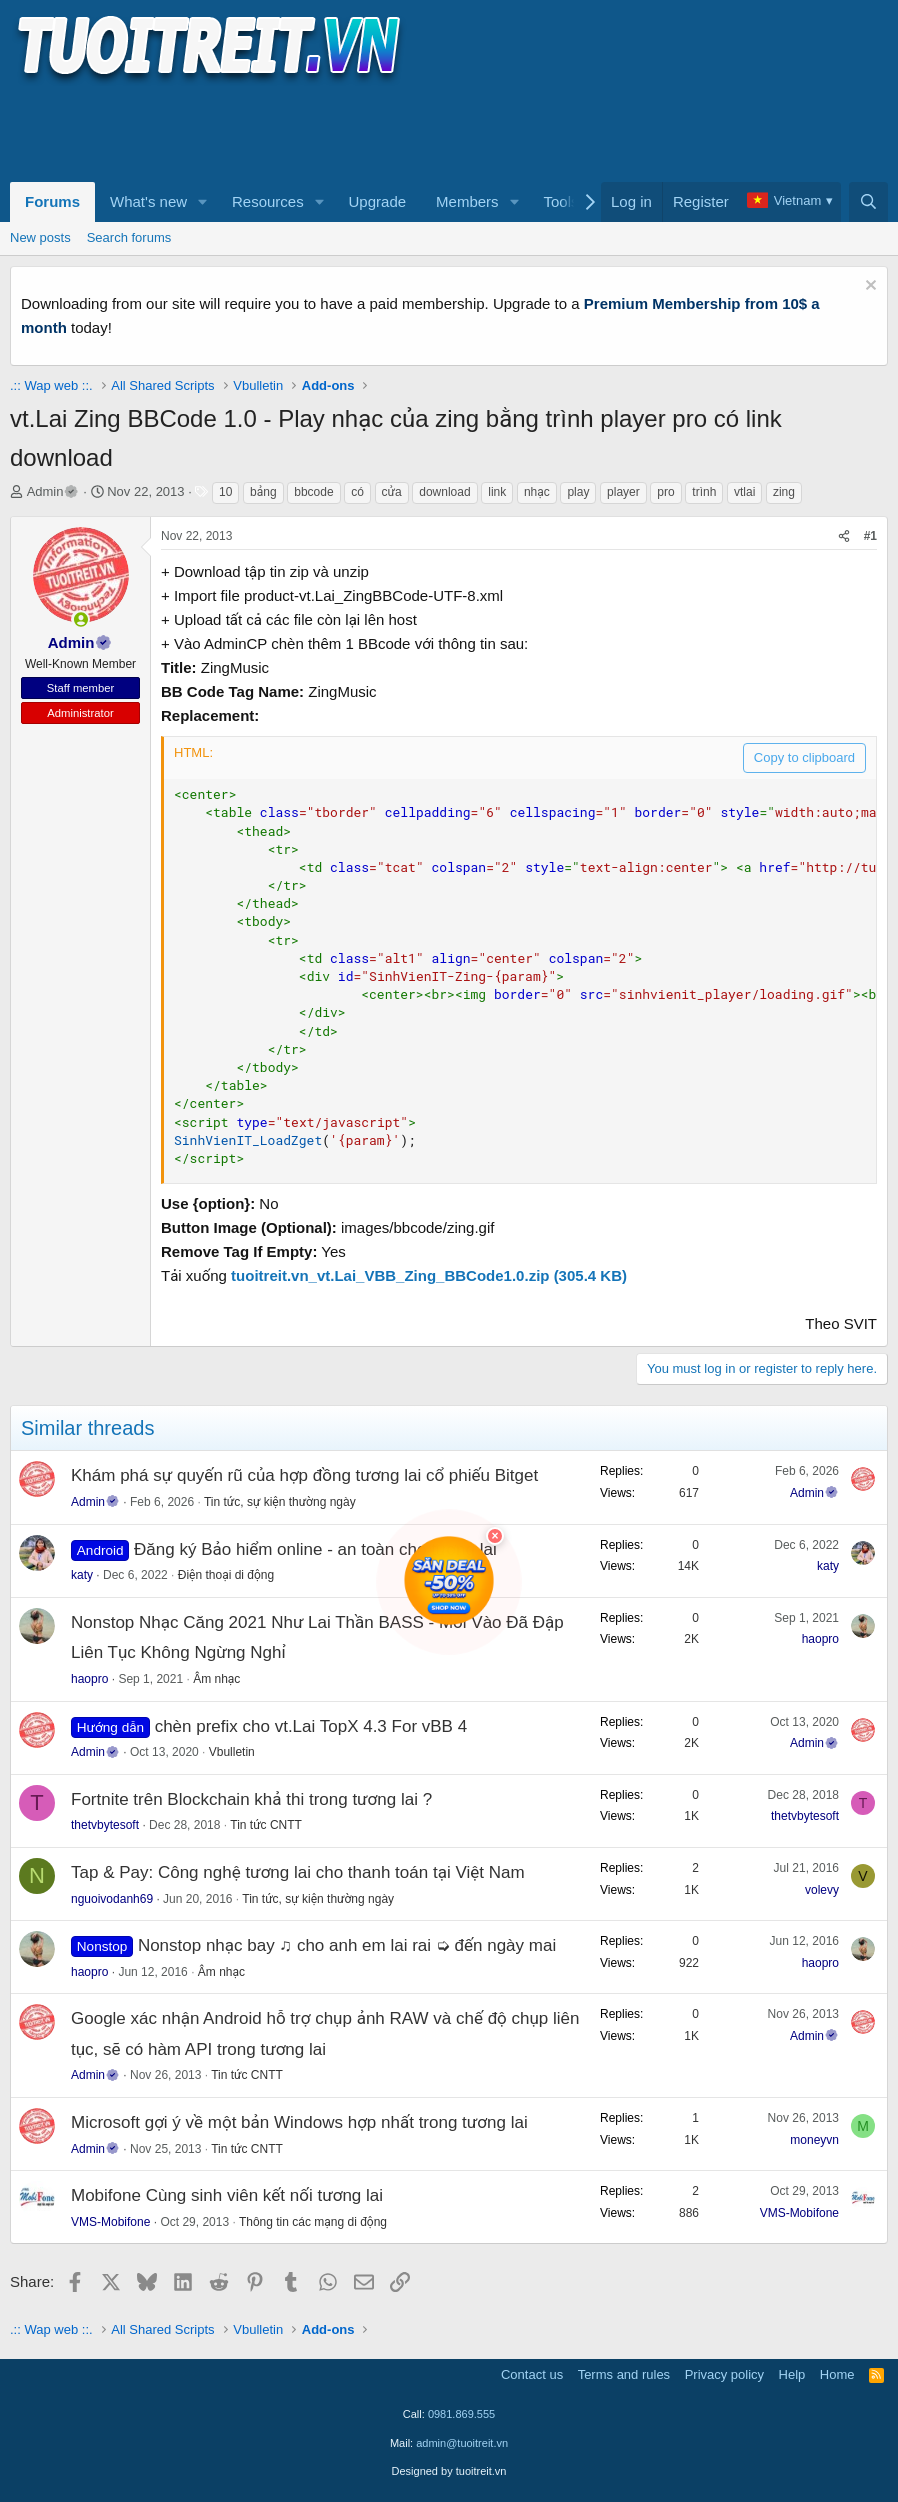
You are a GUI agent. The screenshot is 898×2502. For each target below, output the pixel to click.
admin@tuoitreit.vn (462, 2443)
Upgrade (378, 201)
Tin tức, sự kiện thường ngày (280, 1502)
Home (837, 2374)
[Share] (844, 536)
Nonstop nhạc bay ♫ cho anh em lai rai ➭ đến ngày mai (347, 1945)
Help (792, 2374)
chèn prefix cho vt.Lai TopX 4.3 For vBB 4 (311, 1726)
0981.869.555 (461, 2414)
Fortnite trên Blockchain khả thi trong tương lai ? (251, 1799)
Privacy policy (724, 2374)
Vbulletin (232, 1752)
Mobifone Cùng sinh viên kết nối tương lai (227, 2195)
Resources (268, 201)
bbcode (313, 492)
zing (784, 492)
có (357, 492)
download (444, 492)
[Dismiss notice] (868, 287)
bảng (263, 492)
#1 (870, 536)
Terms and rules (624, 2374)
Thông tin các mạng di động (313, 2222)
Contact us (532, 2374)
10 (225, 492)
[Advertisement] (374, 131)
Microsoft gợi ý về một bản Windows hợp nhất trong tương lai (299, 2122)
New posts (40, 237)
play (578, 492)
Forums (52, 201)
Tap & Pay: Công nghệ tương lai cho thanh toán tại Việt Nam (298, 1872)
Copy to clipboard (804, 757)
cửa (392, 492)
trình (704, 492)
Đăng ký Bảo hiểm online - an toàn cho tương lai (315, 1549)
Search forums (129, 237)
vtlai (744, 492)
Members (467, 201)
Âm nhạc (216, 1679)
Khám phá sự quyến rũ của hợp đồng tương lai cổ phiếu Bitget (304, 1475)
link (497, 492)
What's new (148, 201)
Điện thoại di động (226, 1575)
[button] (203, 202)
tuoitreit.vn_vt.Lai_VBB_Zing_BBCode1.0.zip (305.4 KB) (429, 1275)
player (623, 492)
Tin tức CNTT (266, 1825)
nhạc (537, 492)
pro (665, 492)
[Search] (868, 202)
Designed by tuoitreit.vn (449, 2471)
